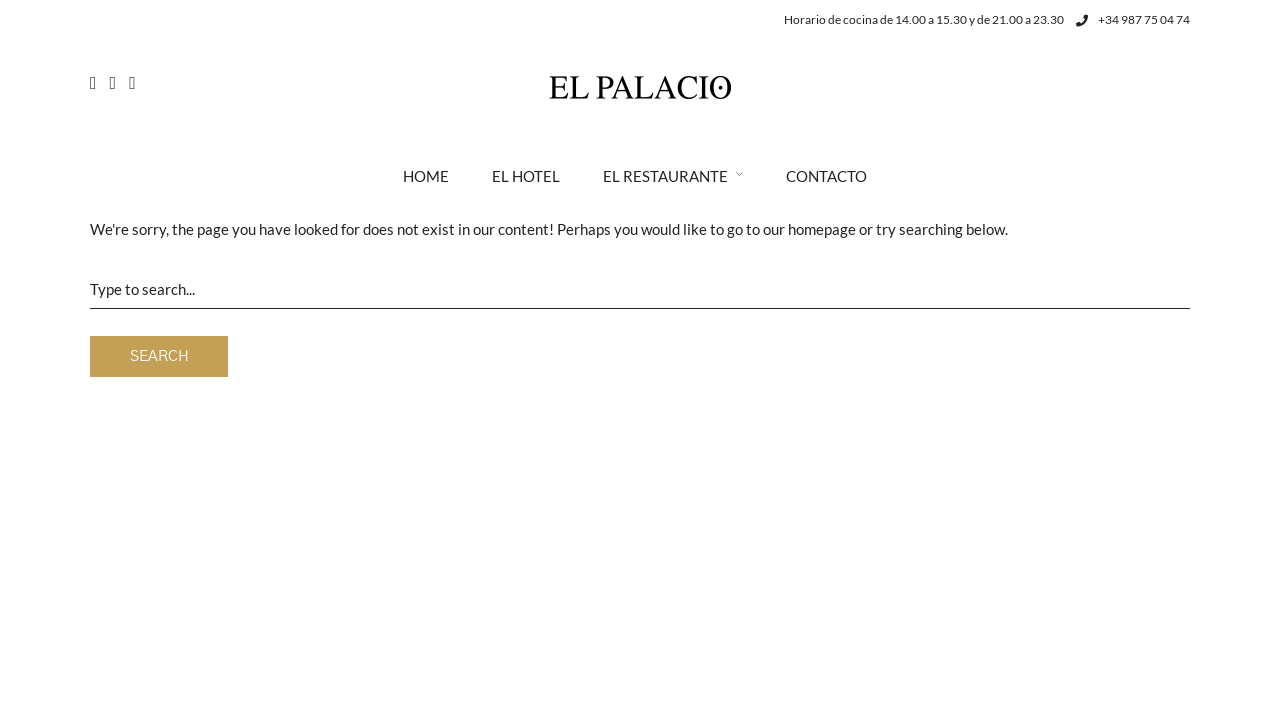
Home (426, 176)
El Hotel (526, 176)
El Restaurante (665, 176)
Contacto (826, 176)
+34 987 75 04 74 (1133, 19)
